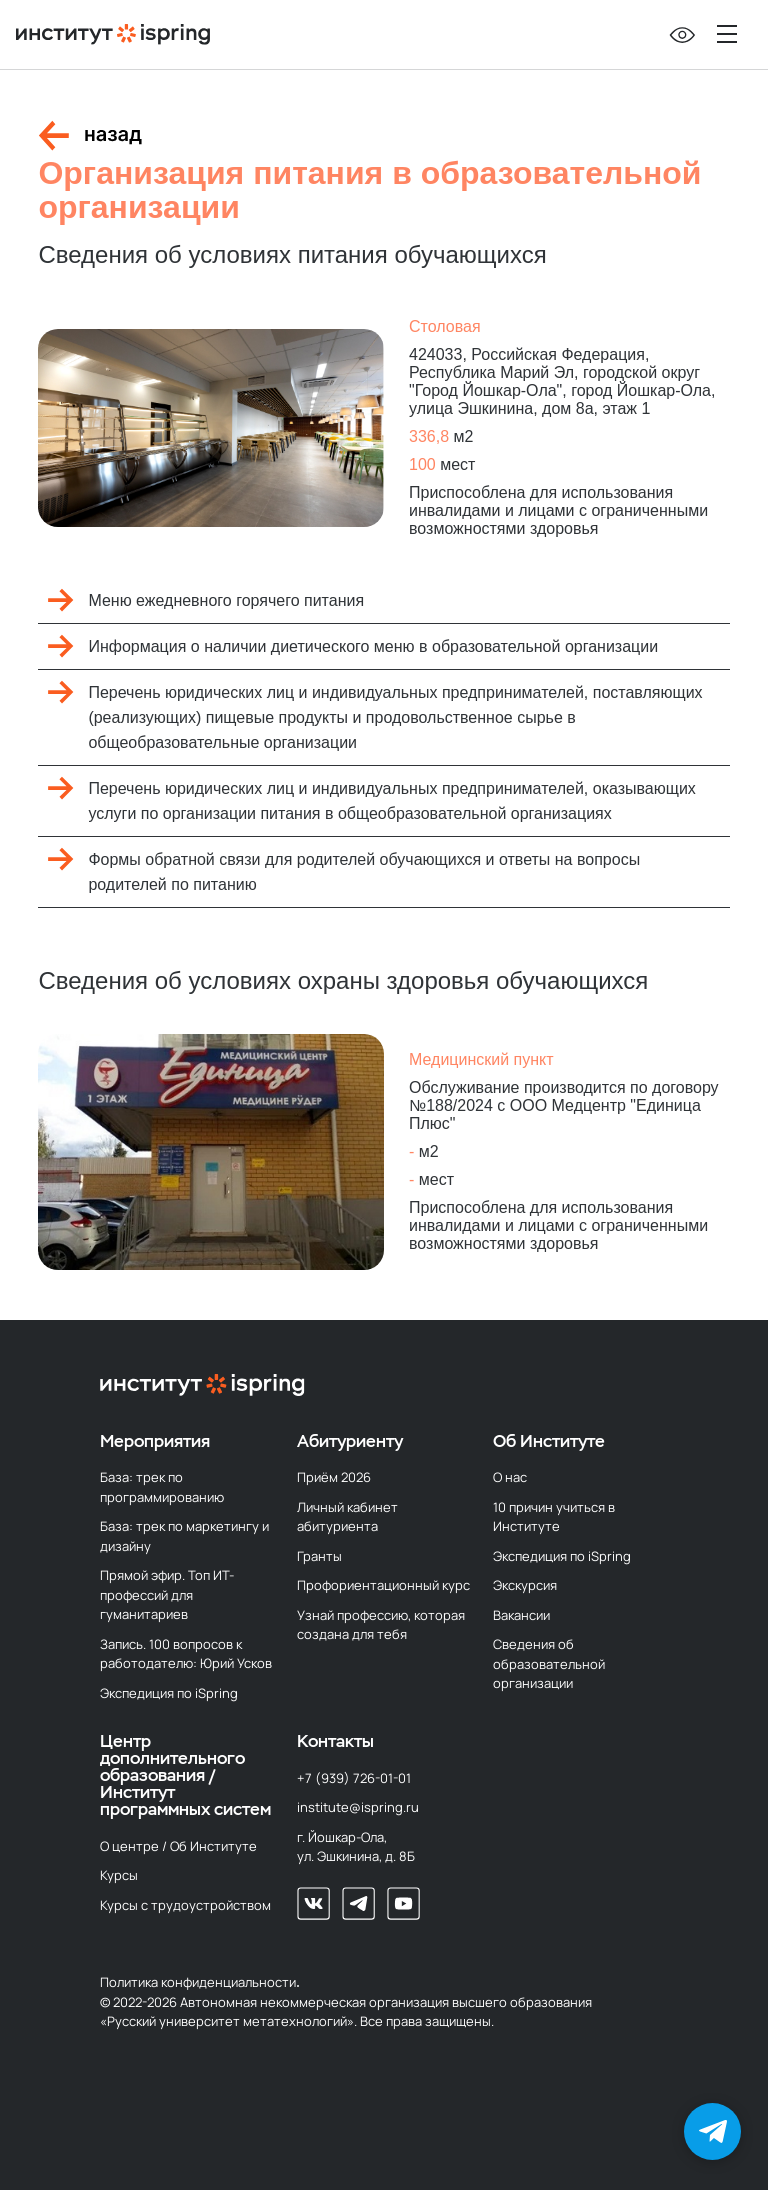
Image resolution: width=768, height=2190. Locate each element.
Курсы (119, 1875)
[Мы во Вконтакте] (313, 1903)
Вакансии (521, 1615)
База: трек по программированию (162, 1487)
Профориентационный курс (383, 1585)
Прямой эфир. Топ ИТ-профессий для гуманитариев (167, 1594)
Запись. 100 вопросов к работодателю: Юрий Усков (186, 1654)
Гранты (319, 1556)
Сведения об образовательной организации (549, 1663)
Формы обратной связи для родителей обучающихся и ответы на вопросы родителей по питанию (364, 872)
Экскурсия (525, 1585)
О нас (510, 1477)
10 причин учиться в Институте (554, 1517)
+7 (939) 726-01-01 (354, 1778)
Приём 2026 (334, 1477)
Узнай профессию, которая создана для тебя (381, 1625)
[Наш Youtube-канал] (403, 1903)
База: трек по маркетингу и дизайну (184, 1536)
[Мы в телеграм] (358, 1903)
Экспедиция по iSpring (169, 1693)
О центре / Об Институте (178, 1846)
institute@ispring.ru (358, 1807)
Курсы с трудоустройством (185, 1905)
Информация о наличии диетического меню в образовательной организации (373, 646)
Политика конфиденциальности (198, 1982)
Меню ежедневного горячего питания (226, 600)
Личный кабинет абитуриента (347, 1517)
